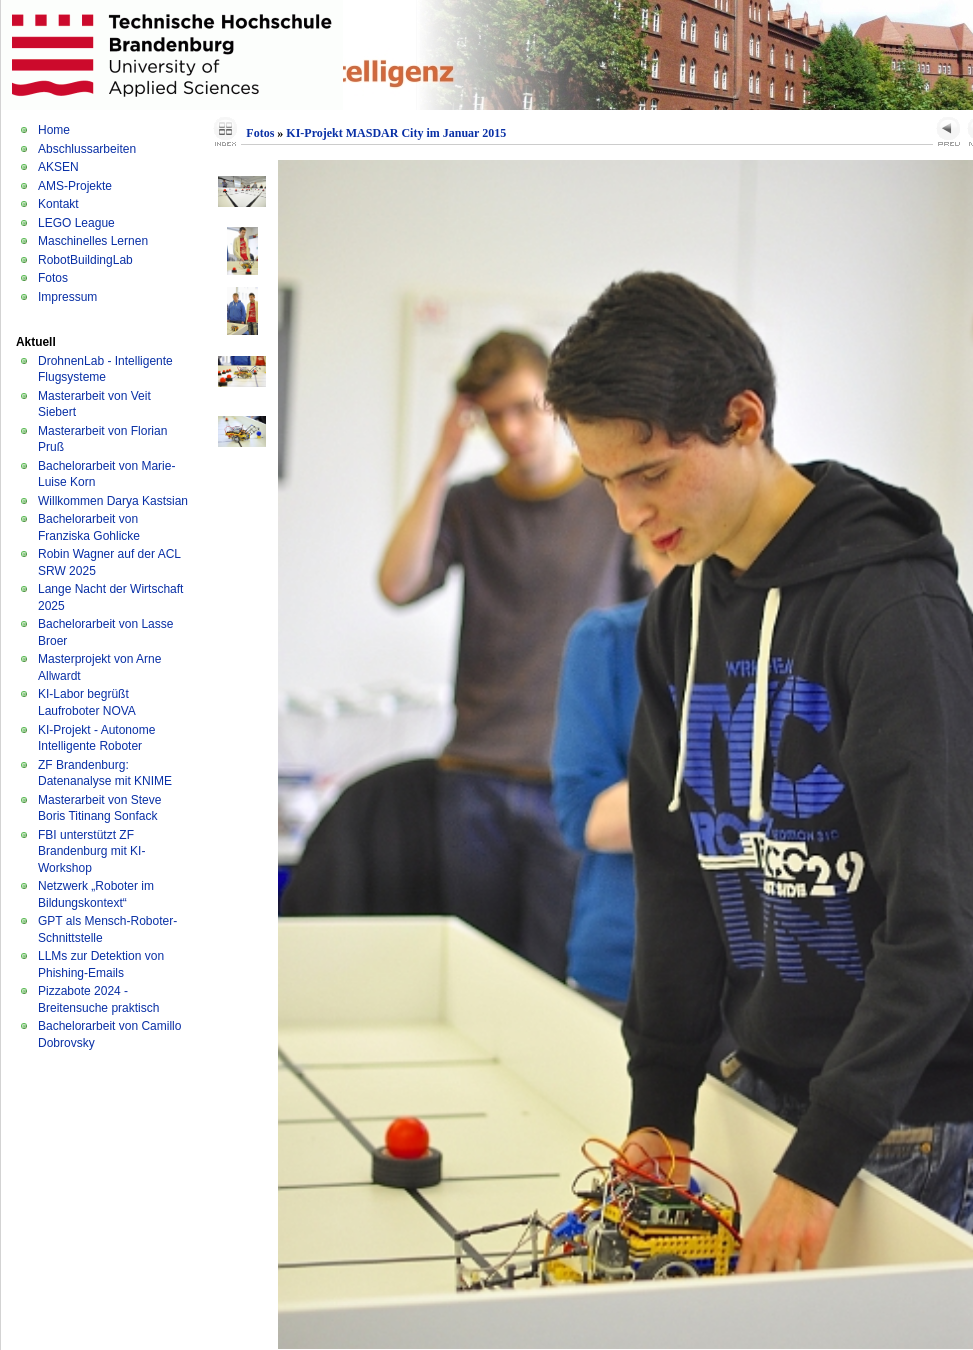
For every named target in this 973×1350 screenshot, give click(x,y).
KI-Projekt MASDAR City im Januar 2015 (396, 133)
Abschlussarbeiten (87, 149)
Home (54, 130)
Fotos (53, 278)
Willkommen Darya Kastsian (113, 501)
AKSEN (58, 167)
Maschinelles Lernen (93, 241)
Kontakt (58, 204)
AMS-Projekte (75, 186)
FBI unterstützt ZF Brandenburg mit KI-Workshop (91, 851)
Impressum (67, 297)
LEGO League (76, 223)
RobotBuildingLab (85, 260)
